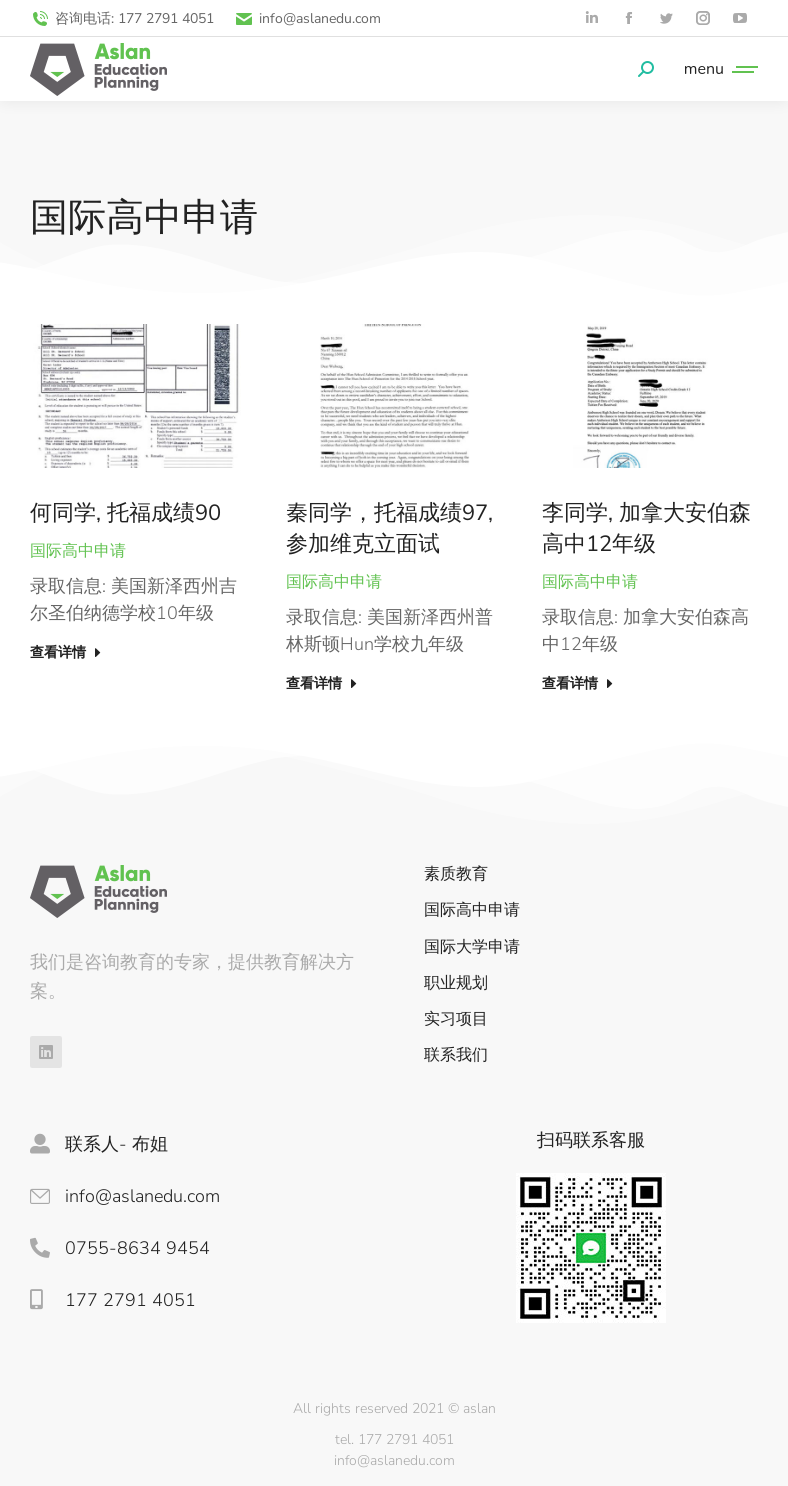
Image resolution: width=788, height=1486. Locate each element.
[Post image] (138, 396)
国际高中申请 (78, 551)
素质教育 (456, 874)
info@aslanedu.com (307, 18)
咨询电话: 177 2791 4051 (122, 18)
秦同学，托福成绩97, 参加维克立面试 (389, 528)
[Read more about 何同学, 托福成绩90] (67, 657)
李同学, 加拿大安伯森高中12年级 (646, 528)
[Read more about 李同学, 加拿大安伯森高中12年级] (579, 688)
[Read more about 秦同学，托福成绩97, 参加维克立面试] (323, 688)
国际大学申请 (472, 947)
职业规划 (456, 983)
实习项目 (456, 1019)
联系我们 (456, 1055)
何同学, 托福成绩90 (125, 513)
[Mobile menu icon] (716, 69)
